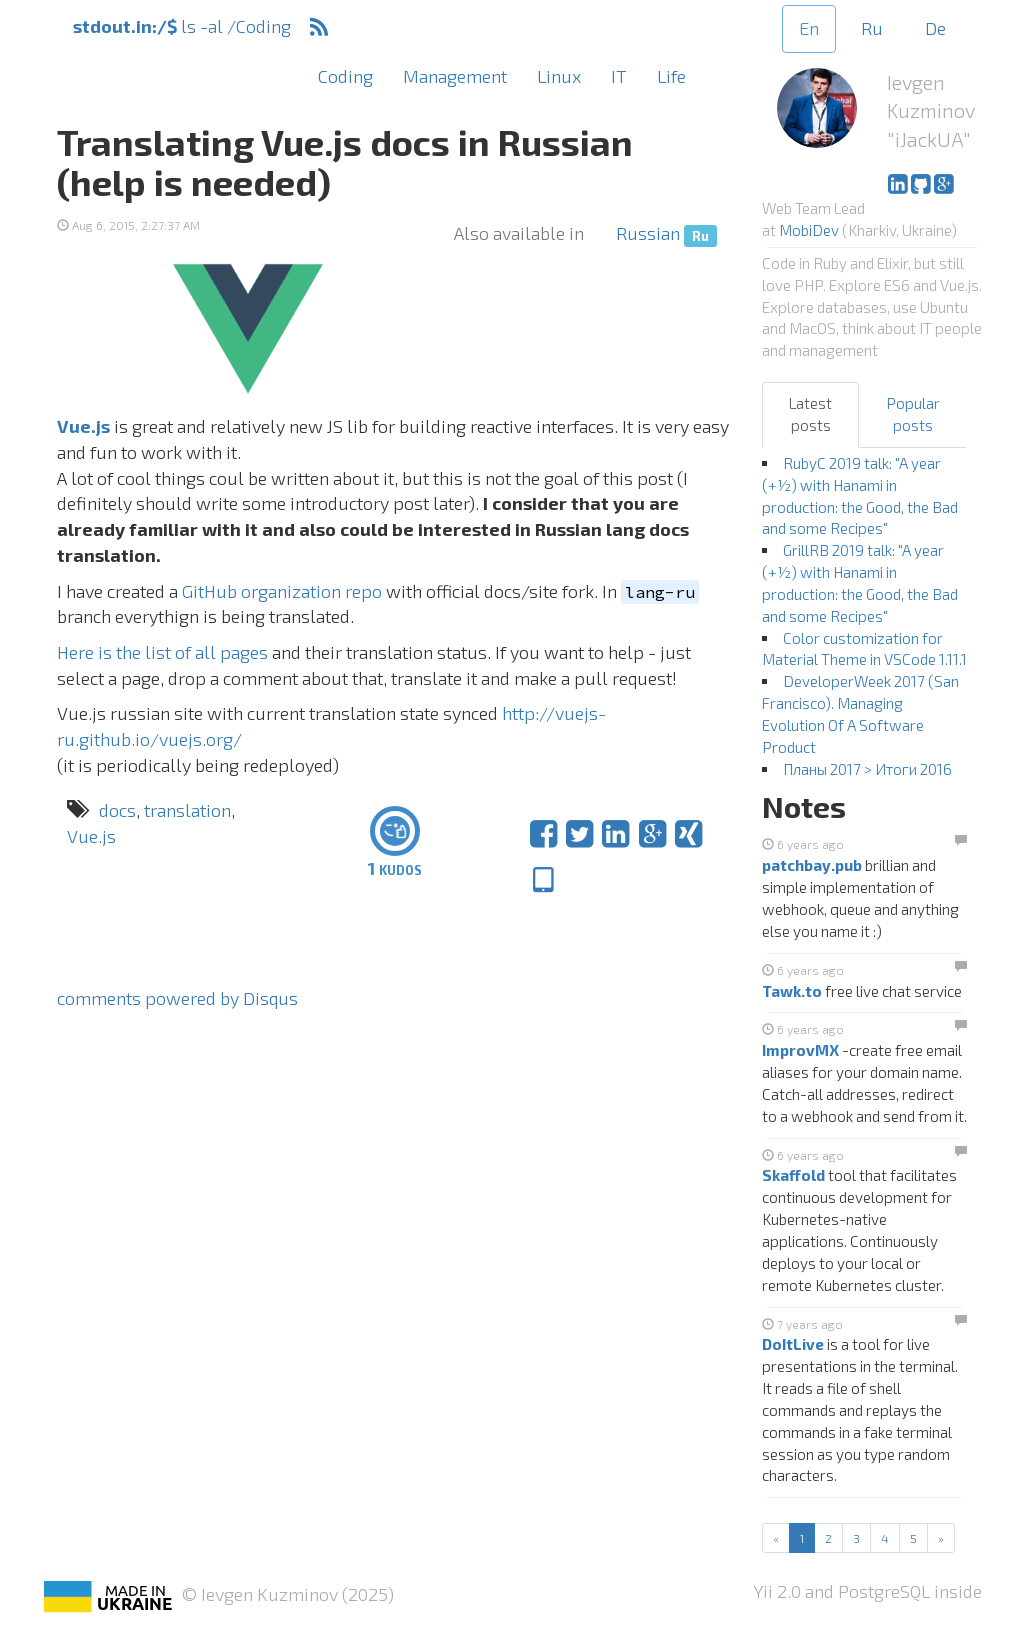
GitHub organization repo (282, 591)
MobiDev (809, 230)
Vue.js (91, 836)
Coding (345, 76)
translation (187, 810)
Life (671, 76)
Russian (666, 234)
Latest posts (810, 414)
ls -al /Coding (182, 26)
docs (117, 810)
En (809, 28)
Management (455, 76)
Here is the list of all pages (162, 652)
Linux (559, 76)
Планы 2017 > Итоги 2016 (867, 769)
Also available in (519, 233)
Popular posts (913, 414)
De (935, 28)
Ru (872, 28)
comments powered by (177, 998)
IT (619, 76)
